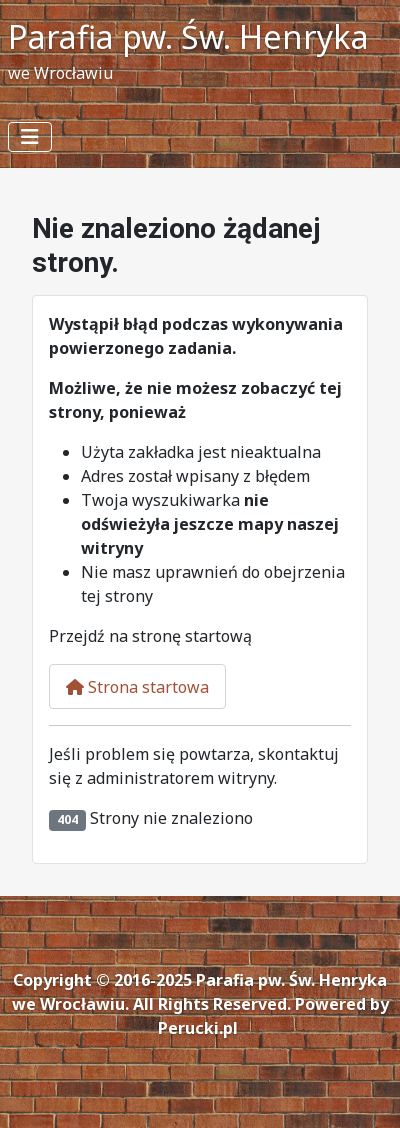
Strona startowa (137, 687)
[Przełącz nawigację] (30, 137)
